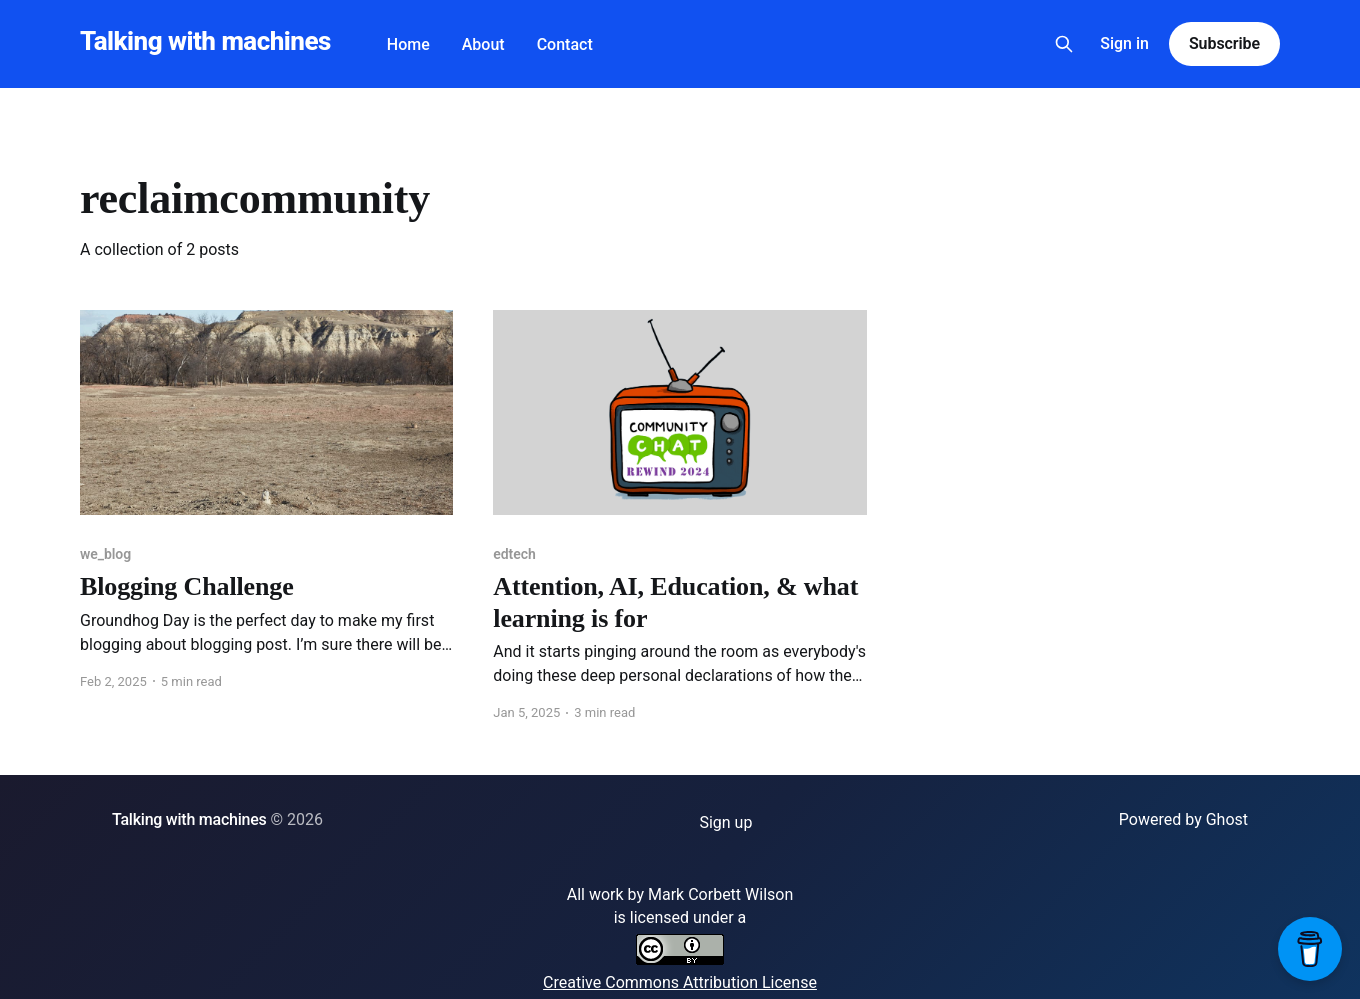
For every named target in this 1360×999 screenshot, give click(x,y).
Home (408, 44)
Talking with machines (205, 41)
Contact (565, 44)
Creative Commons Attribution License (680, 982)
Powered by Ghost (1183, 819)
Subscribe (1224, 43)
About (483, 44)
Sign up (725, 822)
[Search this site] (1064, 44)
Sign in (1124, 43)
